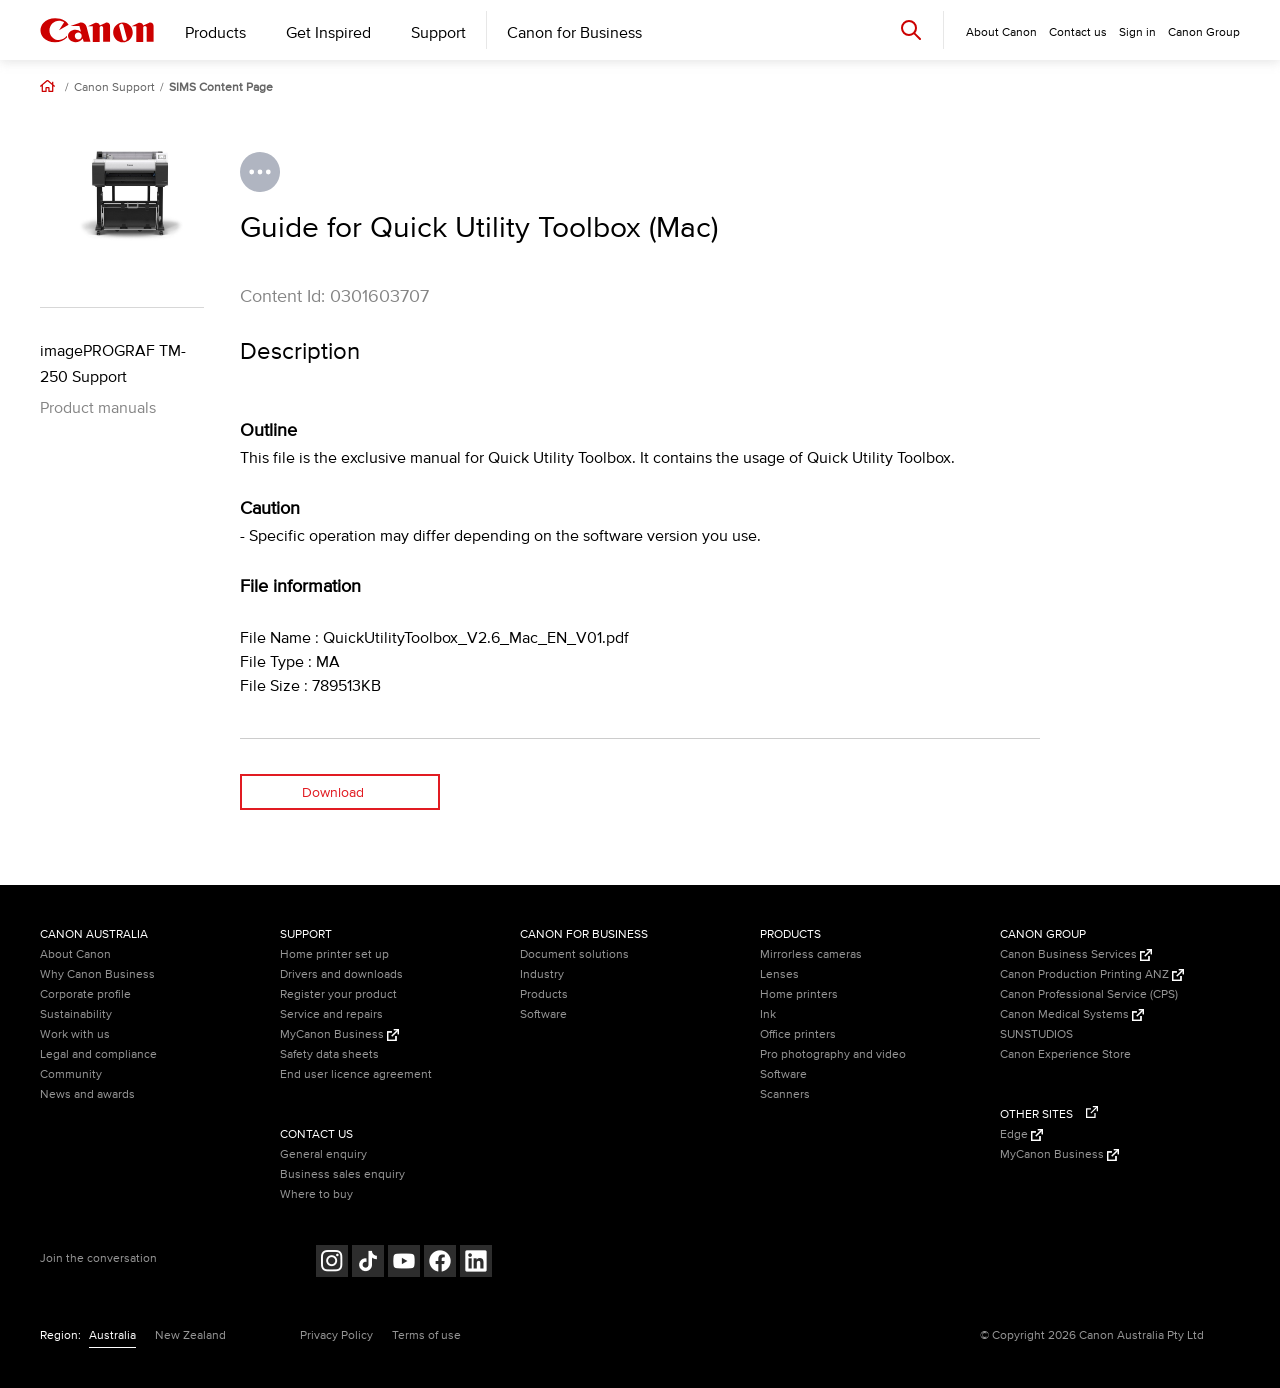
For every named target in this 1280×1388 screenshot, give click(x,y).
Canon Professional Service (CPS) (1089, 994)
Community (71, 1074)
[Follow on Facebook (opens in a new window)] (440, 1263)
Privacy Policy (336, 1335)
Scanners (785, 1094)
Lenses (779, 974)
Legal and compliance (98, 1054)
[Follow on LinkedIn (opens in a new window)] (476, 1263)
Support (438, 33)
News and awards (87, 1094)
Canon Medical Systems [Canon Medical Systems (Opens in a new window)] (1072, 1014)
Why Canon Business (97, 974)
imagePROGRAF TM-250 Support (113, 364)
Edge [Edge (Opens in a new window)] (1021, 1134)
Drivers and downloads (341, 974)
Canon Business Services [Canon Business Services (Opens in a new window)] (1076, 954)
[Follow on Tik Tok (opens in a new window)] (368, 1263)
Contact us (1078, 32)
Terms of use (426, 1335)
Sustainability (76, 1014)
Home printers (799, 994)
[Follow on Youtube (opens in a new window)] (404, 1263)
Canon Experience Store (1065, 1054)
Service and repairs (331, 1014)
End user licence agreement (356, 1074)
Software (543, 1014)
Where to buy (316, 1194)
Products (215, 33)
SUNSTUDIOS (1036, 1034)
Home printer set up (334, 954)
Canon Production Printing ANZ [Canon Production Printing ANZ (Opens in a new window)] (1092, 974)
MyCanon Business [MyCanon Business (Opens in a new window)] (339, 1034)
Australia (112, 1335)
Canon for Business (574, 33)
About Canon (75, 954)
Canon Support (114, 88)
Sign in (1137, 32)
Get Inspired (328, 33)
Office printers (798, 1034)
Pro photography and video (833, 1054)
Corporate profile (85, 994)
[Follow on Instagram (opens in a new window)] (332, 1263)
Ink (768, 1014)
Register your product (338, 994)
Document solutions (574, 954)
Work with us (75, 1034)
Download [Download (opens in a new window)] (333, 792)
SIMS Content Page (221, 88)
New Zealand (190, 1335)
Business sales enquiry (342, 1174)
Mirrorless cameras (811, 954)
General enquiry (323, 1154)
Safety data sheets (329, 1054)
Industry (542, 974)
